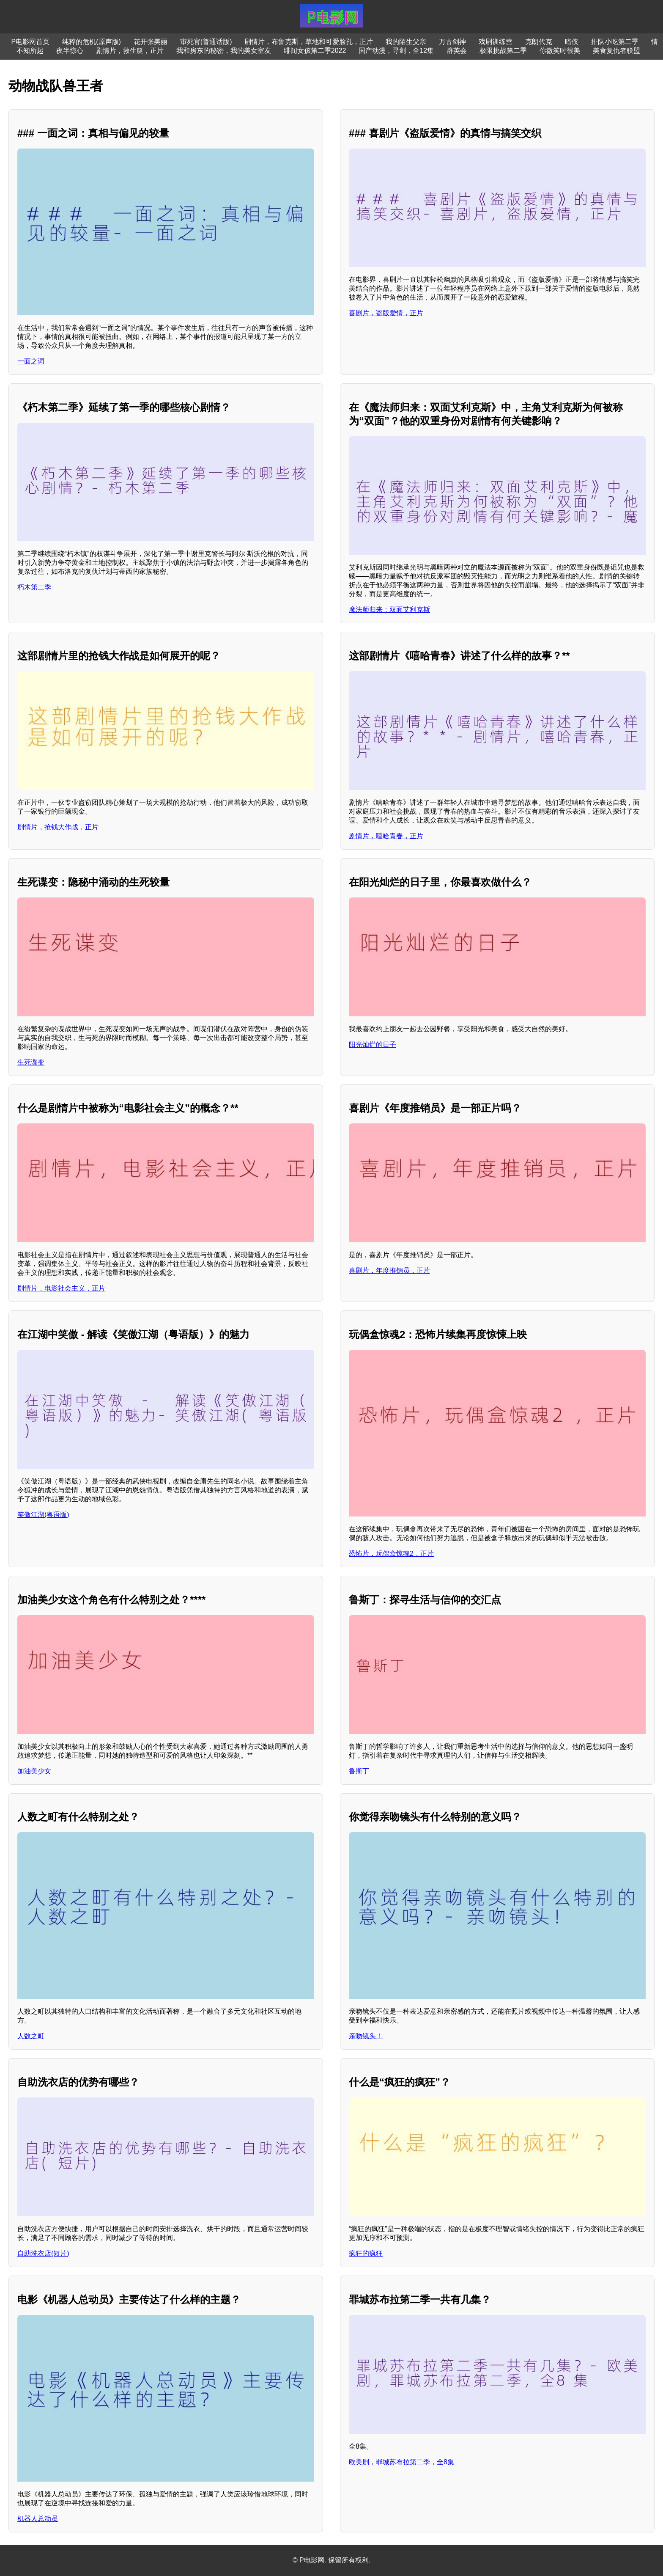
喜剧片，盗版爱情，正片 (386, 312)
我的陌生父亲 (406, 41)
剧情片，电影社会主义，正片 (61, 1288)
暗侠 (571, 41)
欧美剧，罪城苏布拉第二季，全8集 (401, 2462)
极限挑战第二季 (503, 50)
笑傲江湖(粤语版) (43, 1514)
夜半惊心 (69, 50)
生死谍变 (30, 1062)
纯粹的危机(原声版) (91, 41)
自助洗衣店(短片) (43, 2253)
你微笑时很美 (560, 50)
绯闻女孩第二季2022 (315, 50)
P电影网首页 (30, 41)
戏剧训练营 (495, 41)
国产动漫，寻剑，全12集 (396, 50)
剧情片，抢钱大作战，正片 (58, 827)
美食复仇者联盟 (616, 50)
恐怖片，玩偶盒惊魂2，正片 (391, 1553)
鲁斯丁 (359, 1771)
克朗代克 (538, 41)
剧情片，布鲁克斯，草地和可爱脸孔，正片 (308, 41)
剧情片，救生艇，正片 (130, 50)
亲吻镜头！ (366, 2035)
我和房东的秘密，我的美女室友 (223, 50)
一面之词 (30, 361)
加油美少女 (34, 1771)
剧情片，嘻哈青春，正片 (386, 835)
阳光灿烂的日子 (372, 1044)
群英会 (457, 50)
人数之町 (30, 2035)
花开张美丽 (150, 41)
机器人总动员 (37, 2518)
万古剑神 (452, 41)
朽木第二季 (34, 587)
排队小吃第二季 (614, 41)
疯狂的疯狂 (366, 2253)
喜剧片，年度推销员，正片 (389, 1270)
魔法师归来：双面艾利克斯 (389, 609)
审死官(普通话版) (206, 41)
